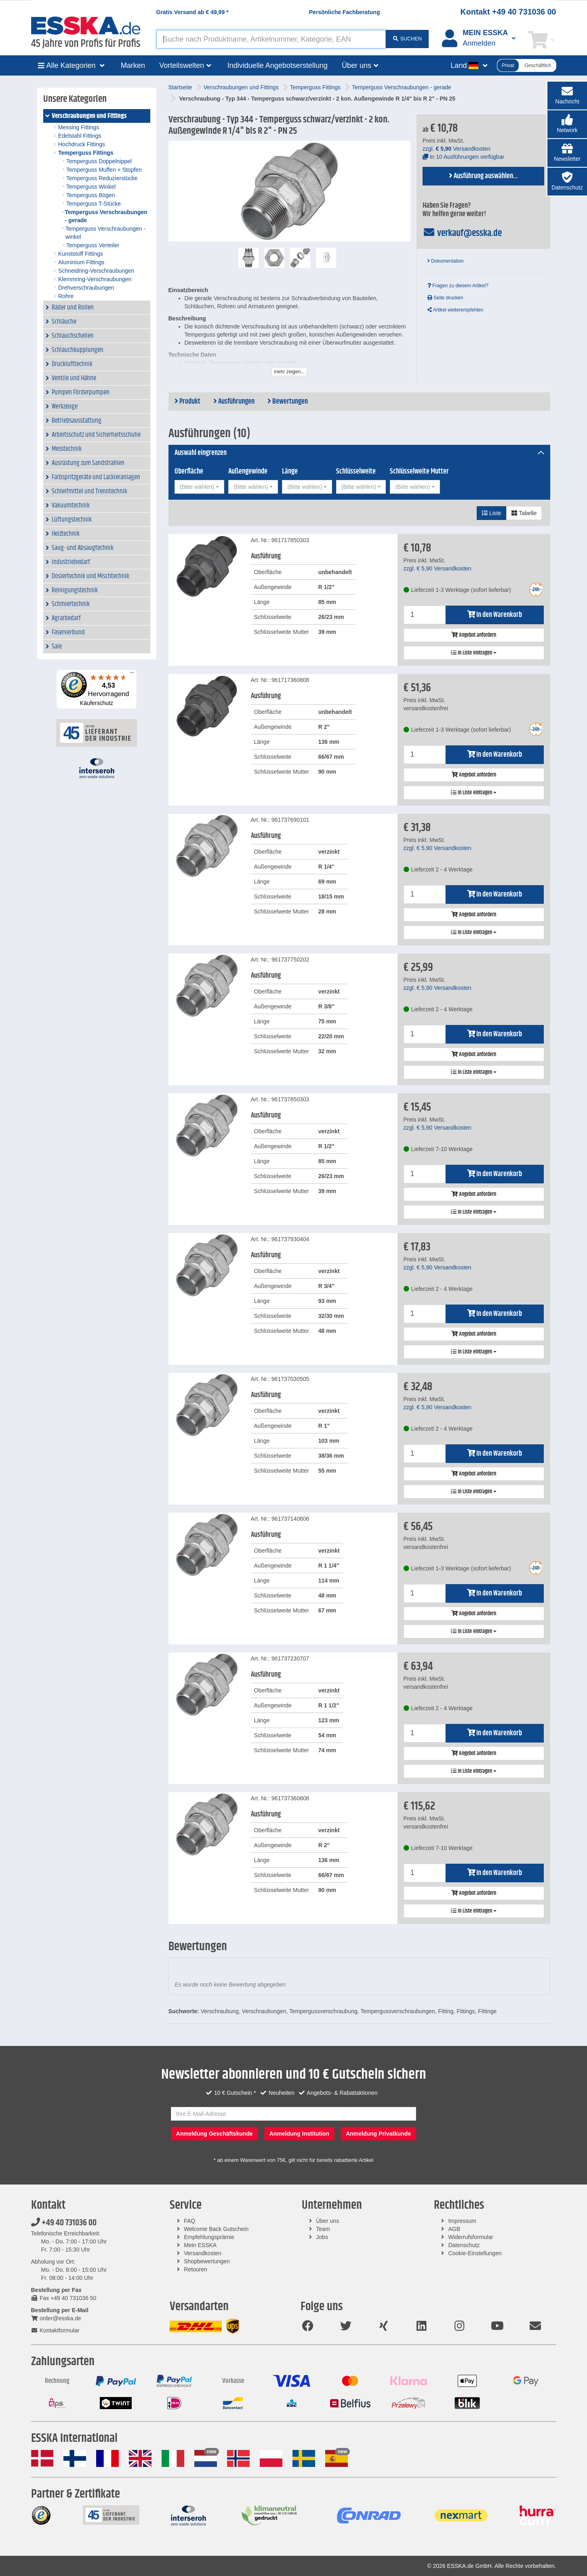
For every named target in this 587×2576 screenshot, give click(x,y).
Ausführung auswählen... (483, 176)
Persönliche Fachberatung (344, 12)
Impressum (462, 2221)
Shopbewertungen (207, 2261)
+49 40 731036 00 (64, 2223)
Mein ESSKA (200, 2245)
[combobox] (199, 487)
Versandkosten (202, 2253)
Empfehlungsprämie (209, 2237)
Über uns (327, 2221)
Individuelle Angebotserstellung (277, 65)
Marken (133, 65)
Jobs (322, 2237)
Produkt (187, 401)
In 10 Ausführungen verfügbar (463, 157)
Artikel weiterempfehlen (455, 310)
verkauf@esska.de (462, 233)
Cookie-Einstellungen (474, 2253)
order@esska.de (56, 2318)
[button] (567, 124)
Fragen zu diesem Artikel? (457, 285)
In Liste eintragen (474, 652)
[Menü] (132, 674)
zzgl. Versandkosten (456, 148)
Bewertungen (287, 401)
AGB (454, 2229)
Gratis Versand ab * (192, 12)
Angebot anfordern (473, 635)
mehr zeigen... (289, 372)
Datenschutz (464, 2245)
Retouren (195, 2269)
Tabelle (524, 513)
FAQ (189, 2221)
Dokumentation (445, 261)
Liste (491, 513)
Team (323, 2229)
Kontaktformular (55, 2330)
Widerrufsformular (470, 2237)
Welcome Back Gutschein (216, 2229)
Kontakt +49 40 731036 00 (508, 11)
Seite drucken (445, 298)
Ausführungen (234, 401)
